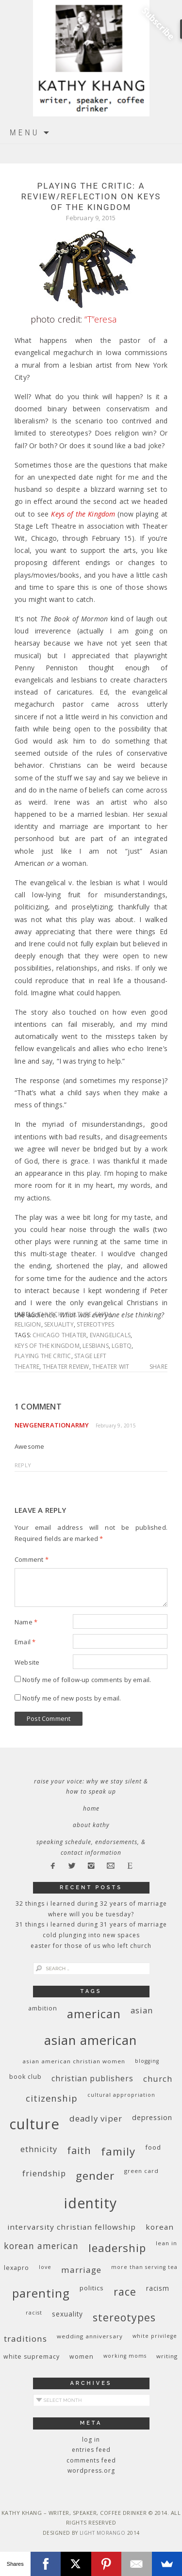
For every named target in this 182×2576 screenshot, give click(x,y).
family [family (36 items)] (118, 2151)
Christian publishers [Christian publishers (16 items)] (92, 2078)
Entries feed (91, 2450)
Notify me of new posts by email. (71, 1698)
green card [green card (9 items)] (141, 2170)
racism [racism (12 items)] (157, 2288)
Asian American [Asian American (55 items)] (90, 2040)
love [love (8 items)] (45, 2267)
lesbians (96, 1346)
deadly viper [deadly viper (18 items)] (95, 2118)
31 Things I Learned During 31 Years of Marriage (91, 1924)
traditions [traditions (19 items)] (25, 2338)
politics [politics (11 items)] (92, 2288)
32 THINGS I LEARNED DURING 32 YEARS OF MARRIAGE (91, 1903)
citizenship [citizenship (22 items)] (52, 2098)
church (50, 1314)
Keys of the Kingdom (47, 1346)
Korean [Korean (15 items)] (160, 2227)
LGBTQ (122, 1346)
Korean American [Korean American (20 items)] (41, 2246)
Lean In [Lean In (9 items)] (166, 2243)
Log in (91, 2439)
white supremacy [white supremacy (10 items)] (31, 2356)
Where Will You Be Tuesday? (91, 1914)
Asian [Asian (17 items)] (142, 2010)
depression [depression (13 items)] (152, 2117)
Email (25, 1641)
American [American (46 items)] (94, 2014)
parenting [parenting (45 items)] (41, 2293)
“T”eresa (100, 319)
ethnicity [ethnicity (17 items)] (38, 2149)
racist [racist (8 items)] (34, 2312)
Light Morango (103, 2532)
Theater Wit (110, 1366)
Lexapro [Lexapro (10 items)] (16, 2268)
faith (103, 1314)
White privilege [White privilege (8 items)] (154, 2336)
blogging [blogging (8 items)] (147, 2061)
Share (158, 1367)
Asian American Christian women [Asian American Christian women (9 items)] (73, 2061)
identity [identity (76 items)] (90, 2203)
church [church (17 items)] (157, 2078)
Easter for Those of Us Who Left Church (91, 1946)
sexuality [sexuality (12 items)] (67, 2313)
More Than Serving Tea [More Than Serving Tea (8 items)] (144, 2267)
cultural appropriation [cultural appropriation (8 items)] (121, 2094)
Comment (32, 1559)
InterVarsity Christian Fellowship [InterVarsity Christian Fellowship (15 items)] (71, 2227)
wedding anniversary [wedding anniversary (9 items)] (90, 2336)
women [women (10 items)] (81, 2356)
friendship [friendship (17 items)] (44, 2173)
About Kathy (91, 1825)
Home (91, 1808)
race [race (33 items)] (125, 2291)
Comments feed (91, 2460)
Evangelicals (110, 1335)
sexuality (59, 1324)
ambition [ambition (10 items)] (42, 2008)
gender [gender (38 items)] (95, 2175)
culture (78, 1314)
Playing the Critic (43, 1356)
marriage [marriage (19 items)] (81, 2269)
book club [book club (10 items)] (25, 2077)
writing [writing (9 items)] (167, 2356)
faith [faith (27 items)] (79, 2150)
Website (27, 1662)
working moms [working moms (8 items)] (125, 2355)
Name (26, 1622)
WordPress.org (91, 2470)
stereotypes (95, 1324)
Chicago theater (59, 1335)
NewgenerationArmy (52, 1425)
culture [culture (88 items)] (34, 2124)
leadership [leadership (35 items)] (117, 2247)
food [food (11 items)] (153, 2147)
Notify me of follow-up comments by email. (86, 1679)
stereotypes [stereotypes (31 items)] (124, 2317)
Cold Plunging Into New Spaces (91, 1935)
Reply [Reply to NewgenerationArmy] (23, 1465)
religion (28, 1324)
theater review (66, 1366)
